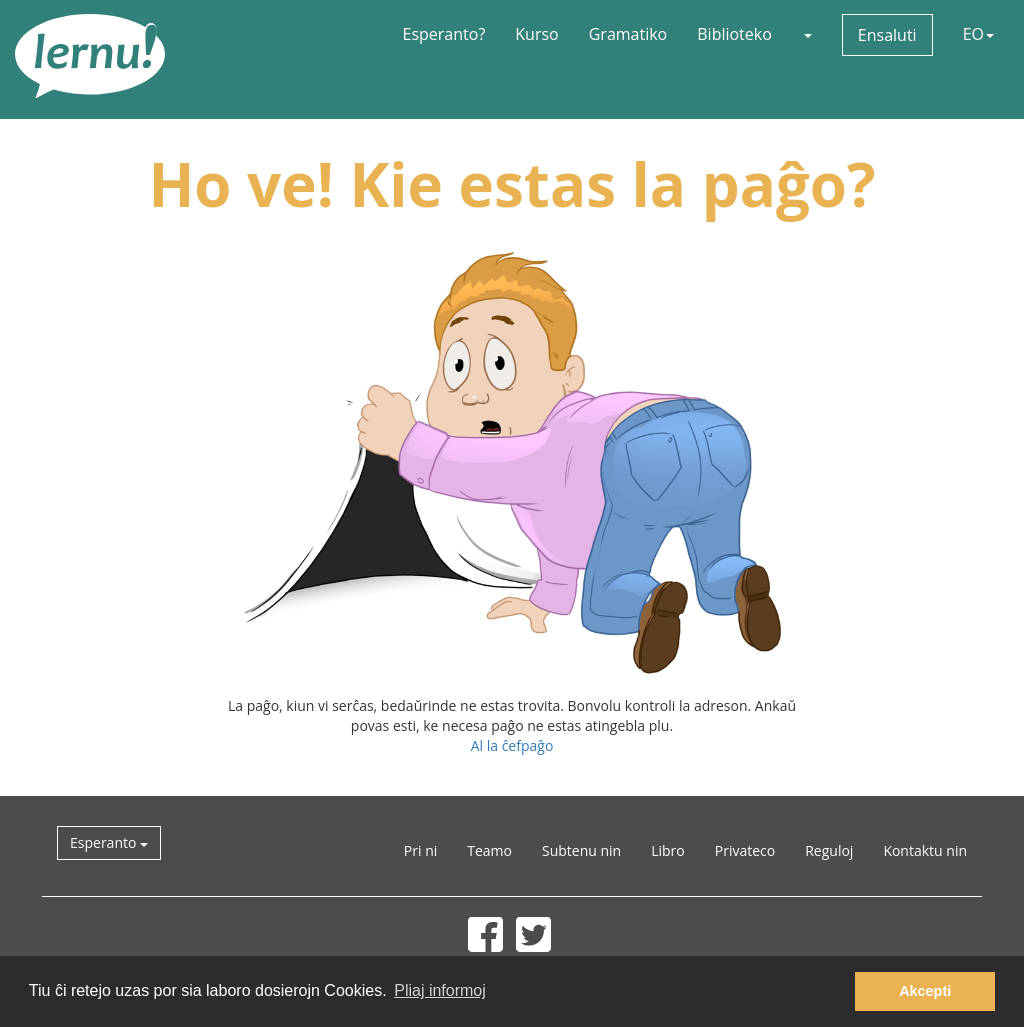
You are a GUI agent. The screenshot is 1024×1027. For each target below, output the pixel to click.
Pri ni (420, 850)
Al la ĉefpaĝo (512, 745)
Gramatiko (628, 34)
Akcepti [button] (925, 991)
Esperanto (109, 842)
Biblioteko (734, 34)
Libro (668, 850)
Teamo (489, 850)
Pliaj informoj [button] (440, 990)
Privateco (745, 850)
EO (978, 34)
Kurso (536, 34)
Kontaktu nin (925, 850)
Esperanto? (444, 34)
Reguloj (829, 850)
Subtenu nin (581, 850)
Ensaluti (887, 35)
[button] (807, 34)
